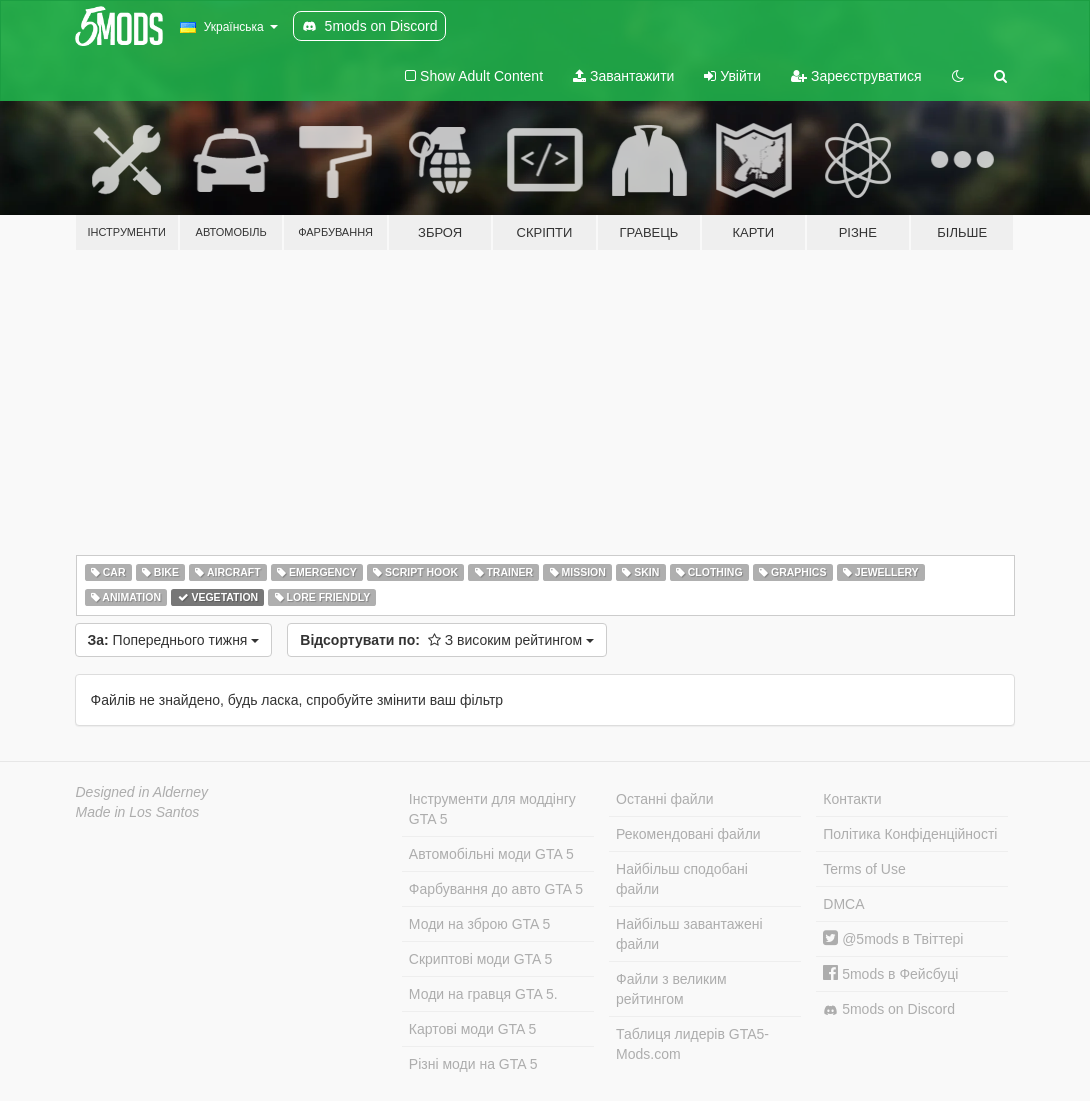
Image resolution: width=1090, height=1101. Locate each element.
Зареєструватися (856, 76)
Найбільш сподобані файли (682, 879)
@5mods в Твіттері (893, 939)
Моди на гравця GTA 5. (483, 994)
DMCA (843, 904)
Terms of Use (864, 869)
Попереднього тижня (174, 640)
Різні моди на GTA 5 (473, 1064)
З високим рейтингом (447, 640)
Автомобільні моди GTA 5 (491, 854)
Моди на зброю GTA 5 (479, 924)
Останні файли (665, 799)
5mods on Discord (889, 1009)
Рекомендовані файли (688, 834)
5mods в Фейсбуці (890, 974)
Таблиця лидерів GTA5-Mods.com (692, 1044)
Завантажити (623, 76)
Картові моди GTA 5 (473, 1029)
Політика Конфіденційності (910, 834)
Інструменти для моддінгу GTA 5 (492, 809)
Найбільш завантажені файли (689, 934)
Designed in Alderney (142, 792)
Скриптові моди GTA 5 (481, 959)
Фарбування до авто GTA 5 (496, 889)
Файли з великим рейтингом (671, 989)
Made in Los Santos (138, 812)
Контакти (852, 799)
